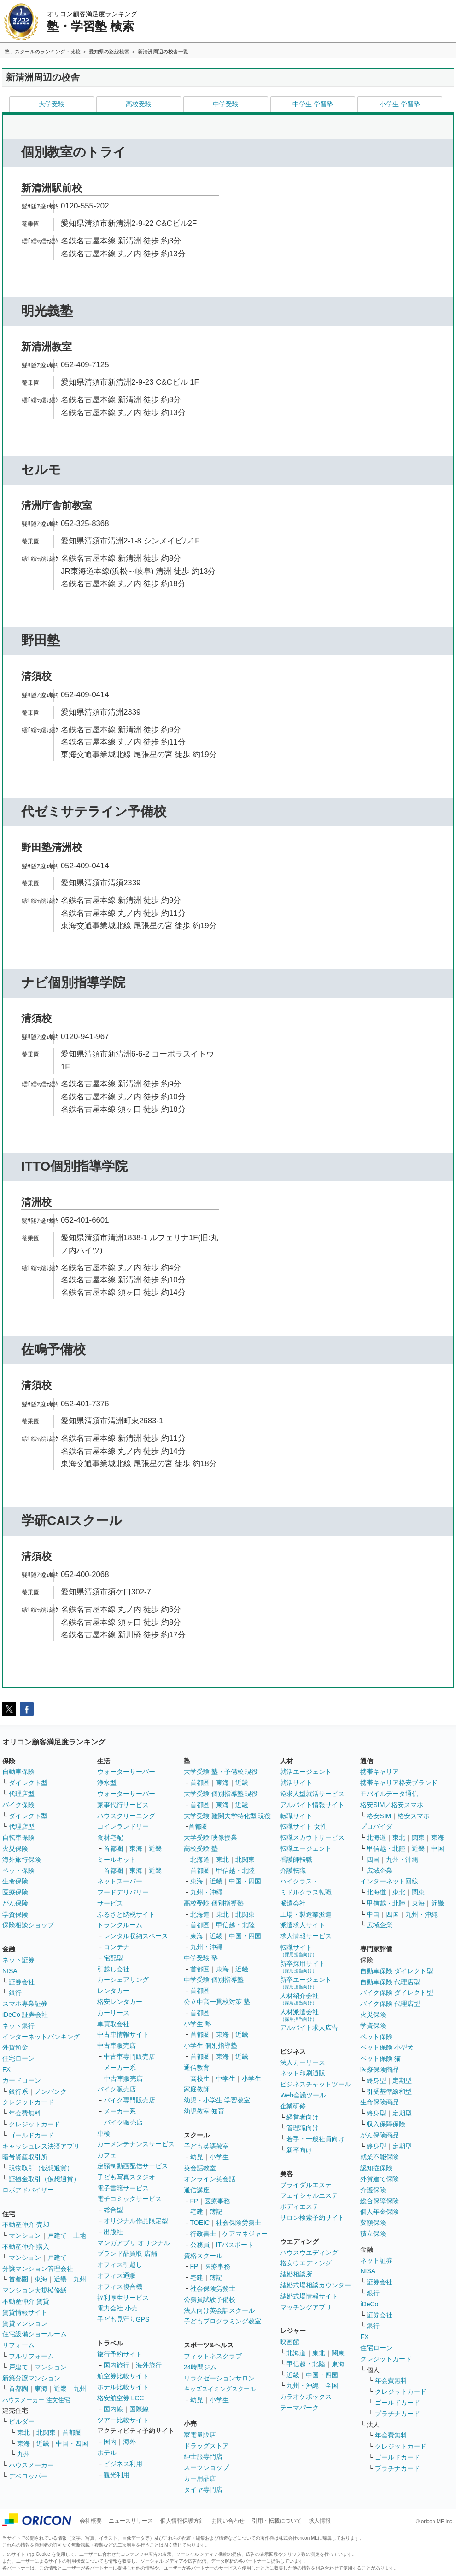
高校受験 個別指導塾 (214, 1903)
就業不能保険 (379, 2156)
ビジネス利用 (123, 2463)
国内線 (113, 2409)
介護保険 (373, 2190)
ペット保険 (18, 1870)
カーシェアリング (123, 1979)
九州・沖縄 (206, 1892)
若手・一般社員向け (315, 2139)
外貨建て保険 (379, 2179)
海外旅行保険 (21, 1859)
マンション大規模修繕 (34, 2290)
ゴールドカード (31, 2135)
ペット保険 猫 (380, 2058)
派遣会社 (293, 1903)
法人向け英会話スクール (219, 2310)
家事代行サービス (123, 1804)
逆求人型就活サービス (312, 1793)
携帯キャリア (379, 1771)
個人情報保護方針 (182, 2521)
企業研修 (293, 2106)
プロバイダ (376, 1826)
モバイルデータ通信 (389, 1793)
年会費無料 (25, 2113)
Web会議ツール (303, 2095)
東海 (41, 2279)
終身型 (376, 2080)
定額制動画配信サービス (132, 2166)
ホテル (107, 2452)
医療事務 (217, 2201)
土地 (79, 2235)
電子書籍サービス (123, 2188)
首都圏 (18, 2279)
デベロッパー (28, 2476)
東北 (23, 2432)
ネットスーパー (119, 1881)
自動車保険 (18, 1771)
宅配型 (113, 1958)
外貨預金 (15, 2047)
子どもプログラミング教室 (222, 2321)
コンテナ (116, 1947)
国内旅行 (116, 2365)
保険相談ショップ (28, 1925)
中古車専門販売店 (129, 2056)
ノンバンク (51, 2091)
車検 (103, 2133)
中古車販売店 (116, 2045)
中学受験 (226, 104)
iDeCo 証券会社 (25, 2014)
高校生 (200, 2078)
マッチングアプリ (306, 2307)
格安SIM (379, 1815)
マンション (25, 2235)
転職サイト (296, 1815)
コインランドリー (123, 1826)
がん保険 (15, 1903)
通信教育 (197, 2067)
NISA (10, 1971)
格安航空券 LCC (120, 2398)
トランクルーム (119, 1925)
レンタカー (113, 1990)
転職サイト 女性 (303, 1826)
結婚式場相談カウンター (315, 2285)
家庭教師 (197, 2089)
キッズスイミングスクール (220, 2388)
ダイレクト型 (28, 1782)
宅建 (196, 2211)
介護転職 (293, 1870)
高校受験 (139, 104)
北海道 (200, 1859)
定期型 (402, 2080)
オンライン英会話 (209, 2179)
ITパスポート (235, 2244)
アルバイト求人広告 (309, 2027)
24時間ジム (200, 2367)
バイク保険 (18, 1804)
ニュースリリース (131, 2521)
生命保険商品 (379, 2102)
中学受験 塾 (201, 1958)
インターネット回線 (389, 1881)
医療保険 (15, 1892)
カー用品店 (200, 2478)
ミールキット (116, 1859)
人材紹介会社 (299, 1998)
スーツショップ (206, 2467)
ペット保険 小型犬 (387, 2047)
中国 (437, 1848)
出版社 (113, 2231)
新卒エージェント (306, 1982)
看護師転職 (296, 1859)
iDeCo (369, 2304)
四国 (373, 1859)
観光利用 (116, 2474)
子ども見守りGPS (123, 2319)
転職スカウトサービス (312, 1837)
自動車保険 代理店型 (390, 1982)
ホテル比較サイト (123, 2387)
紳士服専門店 (203, 2456)
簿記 (216, 2211)
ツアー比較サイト (123, 2420)
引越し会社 (113, 1969)
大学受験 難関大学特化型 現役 (227, 1815)
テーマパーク (299, 2407)
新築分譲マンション (31, 2378)
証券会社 (22, 1982)
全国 (331, 2385)
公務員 (200, 2244)
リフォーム (18, 2345)
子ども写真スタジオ (126, 2177)
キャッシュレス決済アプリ (41, 2146)
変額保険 (373, 2222)
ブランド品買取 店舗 (127, 2253)
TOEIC (200, 2222)
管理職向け (302, 2127)
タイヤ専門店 (203, 2489)
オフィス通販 (116, 2275)
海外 (129, 2441)
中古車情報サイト (123, 2034)
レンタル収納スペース (136, 1936)
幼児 (196, 2156)
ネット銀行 (18, 2025)
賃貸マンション (24, 2323)
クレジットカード (28, 2102)
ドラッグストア (206, 2445)
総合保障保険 (379, 2201)
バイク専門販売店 (129, 2100)
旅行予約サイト (119, 2354)
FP (194, 2201)
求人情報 (320, 2521)
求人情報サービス (306, 1936)
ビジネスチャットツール (315, 2084)
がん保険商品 (379, 2135)
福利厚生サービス (123, 2297)
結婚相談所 (296, 2274)
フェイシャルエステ (309, 2195)
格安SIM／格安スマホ (391, 1804)
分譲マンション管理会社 (37, 2268)
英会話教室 (200, 2168)
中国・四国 (72, 2443)
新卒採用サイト (302, 1966)
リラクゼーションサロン (219, 2378)
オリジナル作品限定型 (136, 2220)
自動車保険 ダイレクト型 (396, 1971)
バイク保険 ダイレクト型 (396, 1992)
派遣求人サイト (302, 1925)
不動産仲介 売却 (25, 2224)
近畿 (60, 2279)
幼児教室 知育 (204, 2111)
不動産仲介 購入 (25, 2246)
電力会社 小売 (117, 2308)
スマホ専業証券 (24, 2003)
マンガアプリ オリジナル (133, 2243)
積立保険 (373, 2233)
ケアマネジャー (245, 2233)
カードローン (21, 2080)
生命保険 (15, 1881)
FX (6, 2069)
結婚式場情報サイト (309, 2296)
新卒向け (299, 2150)
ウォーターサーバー (126, 1771)
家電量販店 (200, 2434)
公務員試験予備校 (209, 2299)
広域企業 (379, 1870)
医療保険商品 (379, 2069)
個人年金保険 (379, 2211)
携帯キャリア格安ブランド (399, 1782)
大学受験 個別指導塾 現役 (221, 1793)
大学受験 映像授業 (210, 1837)
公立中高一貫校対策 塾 (217, 2001)
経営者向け (302, 2117)
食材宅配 (110, 1837)
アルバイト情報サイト (312, 1804)
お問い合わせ (228, 2521)
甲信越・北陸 (235, 1870)
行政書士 (203, 2233)
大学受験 (51, 104)
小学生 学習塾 (400, 104)
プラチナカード (397, 2413)
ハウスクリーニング (126, 1815)
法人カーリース (302, 2062)
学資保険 (15, 1914)
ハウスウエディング (309, 2252)
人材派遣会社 (299, 2015)
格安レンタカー (119, 2001)
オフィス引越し (119, 2264)
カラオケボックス (306, 2396)
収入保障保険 (386, 2124)
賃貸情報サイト (24, 2312)
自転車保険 (18, 1837)
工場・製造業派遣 (306, 1914)
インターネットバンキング (41, 2036)
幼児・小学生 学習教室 (217, 2100)
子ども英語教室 (206, 2146)
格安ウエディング (306, 2263)
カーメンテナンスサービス (136, 2144)
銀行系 (18, 2091)
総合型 (113, 2209)
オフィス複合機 (119, 2286)
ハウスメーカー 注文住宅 (36, 2400)
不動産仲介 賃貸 (25, 2301)
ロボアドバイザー (28, 2190)
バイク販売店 (116, 2089)
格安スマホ (414, 1815)
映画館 (289, 2341)
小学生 (251, 2078)
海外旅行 (149, 2365)
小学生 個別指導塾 (210, 2045)
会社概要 (91, 2521)
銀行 (15, 1992)
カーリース (113, 2012)
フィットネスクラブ (213, 2356)
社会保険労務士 (238, 2222)
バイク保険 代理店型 (390, 2003)
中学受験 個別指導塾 (214, 1979)
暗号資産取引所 (24, 2156)
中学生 (225, 2078)
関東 (338, 2353)
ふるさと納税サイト (126, 1914)
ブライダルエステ (306, 2185)
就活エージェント (306, 1771)
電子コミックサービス (129, 2198)
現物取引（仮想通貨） (41, 2168)
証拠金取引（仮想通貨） (44, 2179)
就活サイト (296, 1782)
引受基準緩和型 (389, 2091)
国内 (110, 2441)
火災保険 (15, 1848)
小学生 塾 (197, 2023)
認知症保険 (376, 2168)
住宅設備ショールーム (34, 2334)
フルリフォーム (31, 2356)
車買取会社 (113, 2023)
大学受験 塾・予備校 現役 (221, 1771)
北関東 (46, 2432)
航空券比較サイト (123, 2376)
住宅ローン (18, 2058)
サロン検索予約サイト (312, 2217)
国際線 (139, 2409)
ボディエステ (299, 2206)
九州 (79, 2279)
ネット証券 (18, 1960)
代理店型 (22, 1793)
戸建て (57, 2235)
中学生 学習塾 (312, 104)
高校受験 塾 (201, 1848)
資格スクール (203, 2255)
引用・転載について (277, 2521)
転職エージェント (306, 1848)
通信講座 (197, 2190)
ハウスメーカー (31, 2465)
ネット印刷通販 (302, 2073)
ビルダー (22, 2421)
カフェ (107, 2155)
